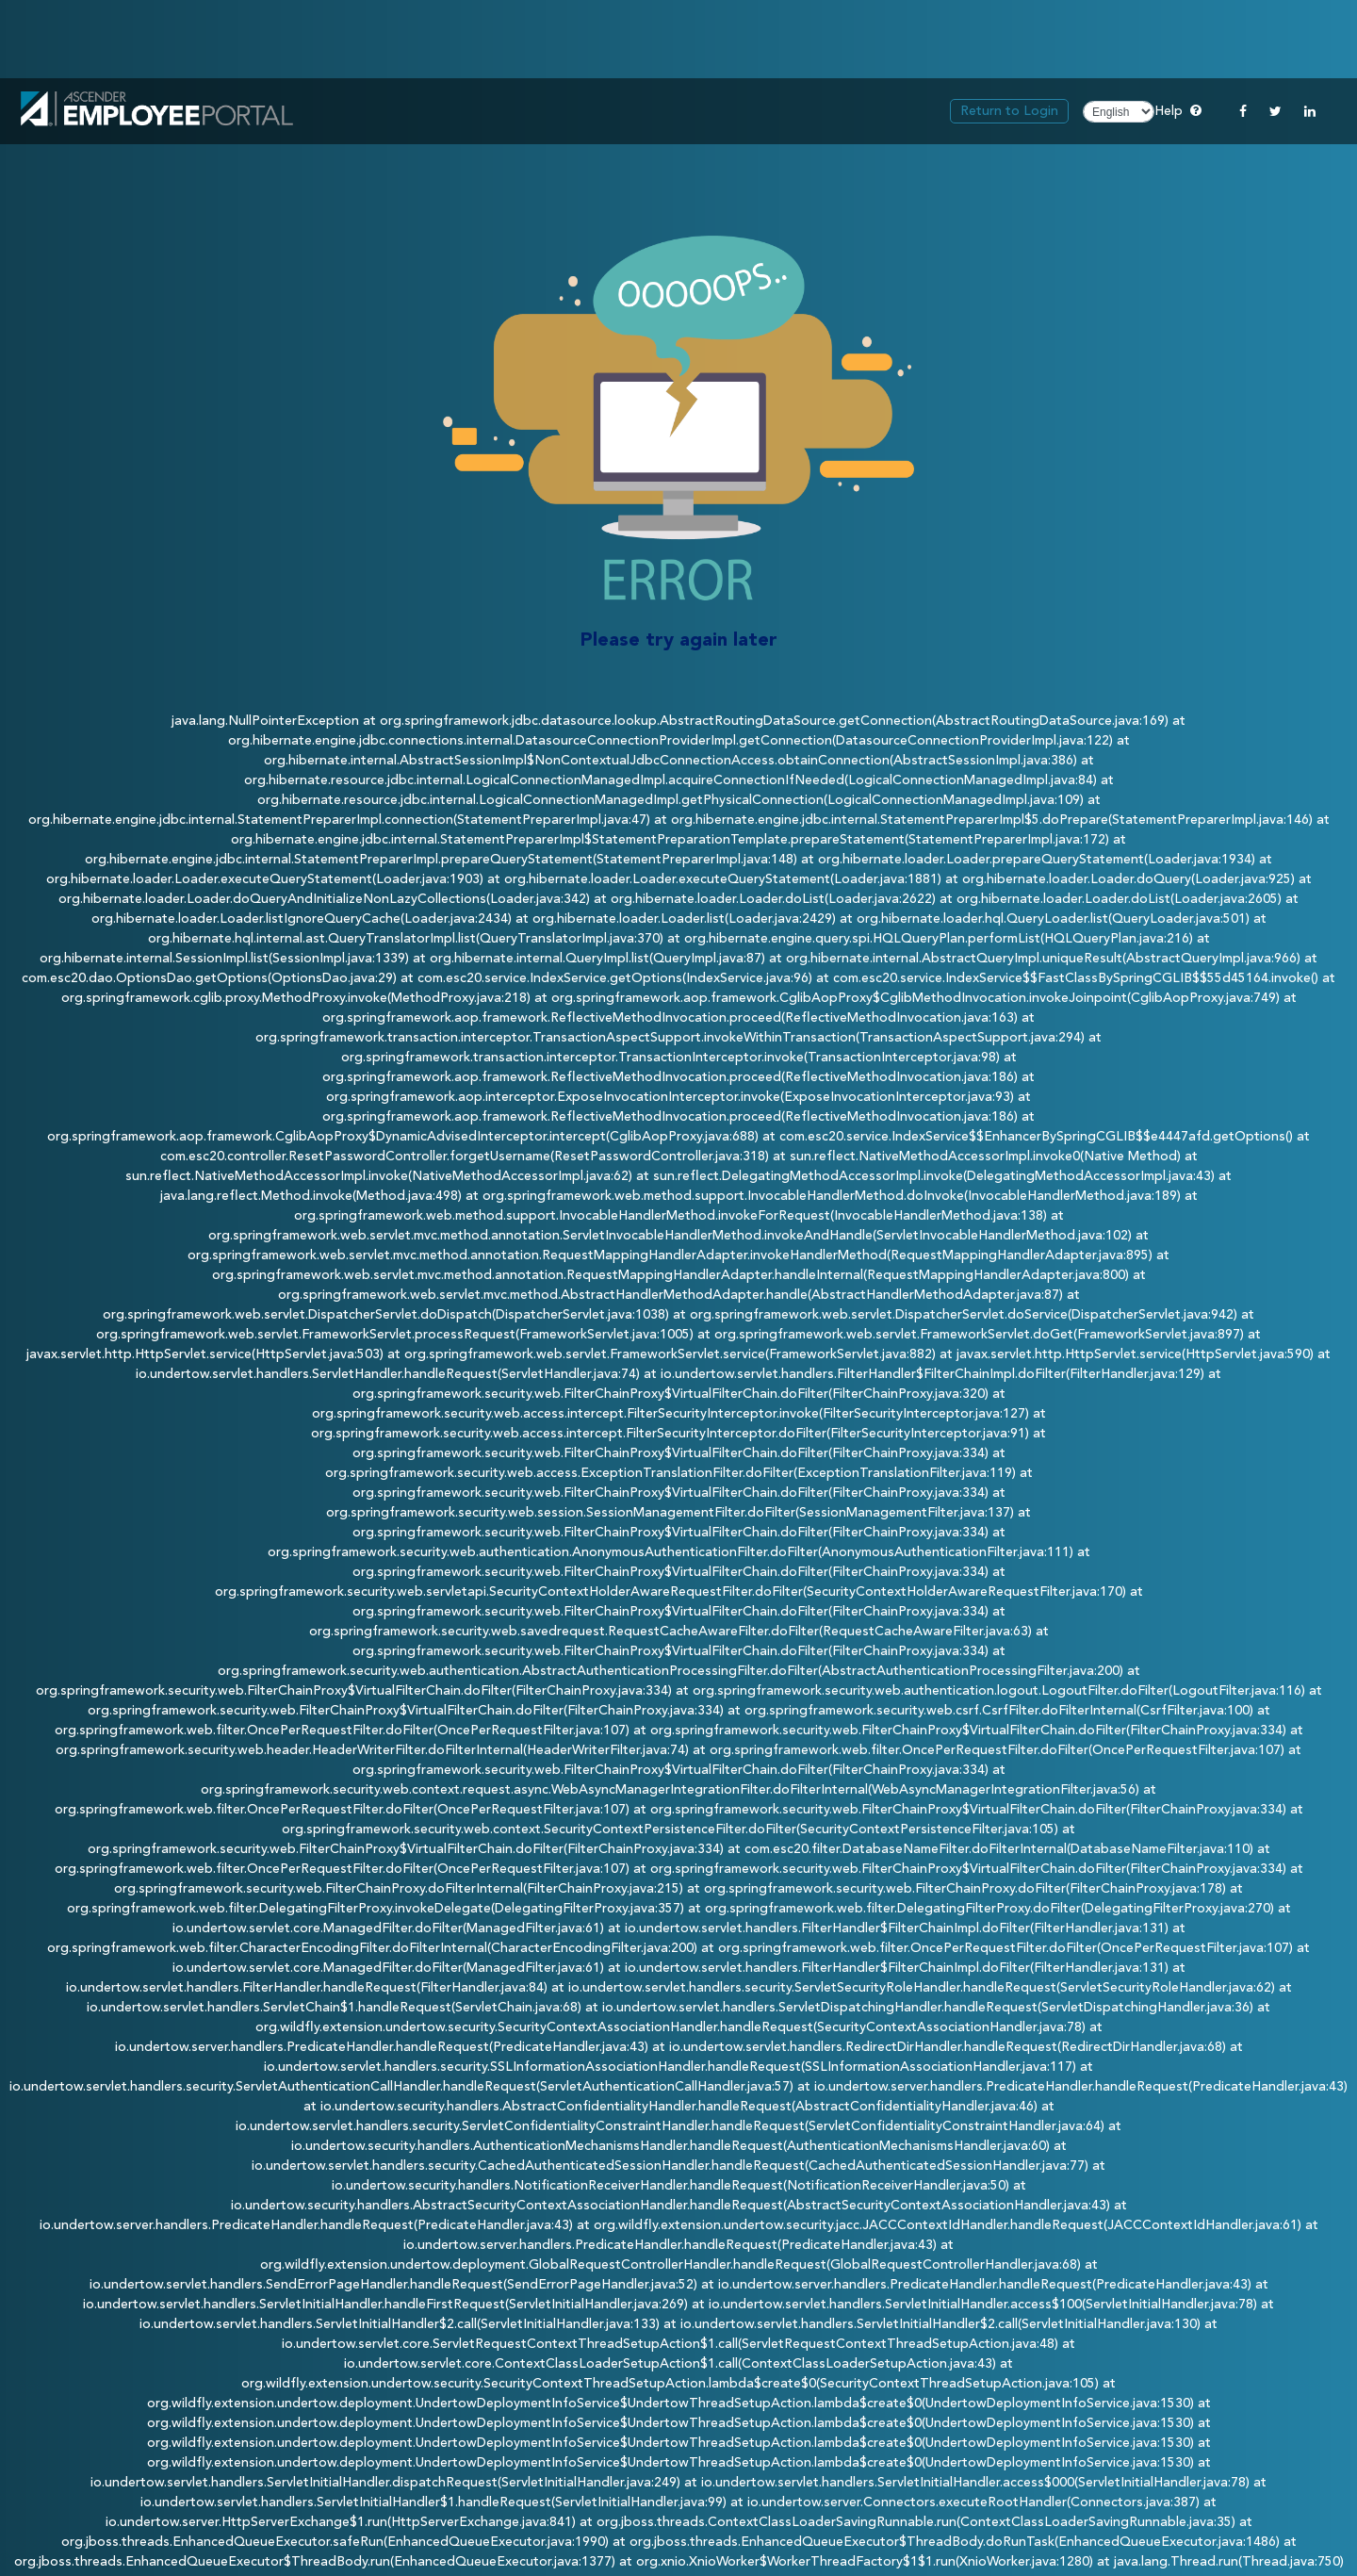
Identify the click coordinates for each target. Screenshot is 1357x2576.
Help (1178, 110)
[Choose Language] (1118, 112)
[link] (157, 112)
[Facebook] (1243, 111)
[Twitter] (1275, 111)
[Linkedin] (1310, 111)
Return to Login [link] (1009, 111)
